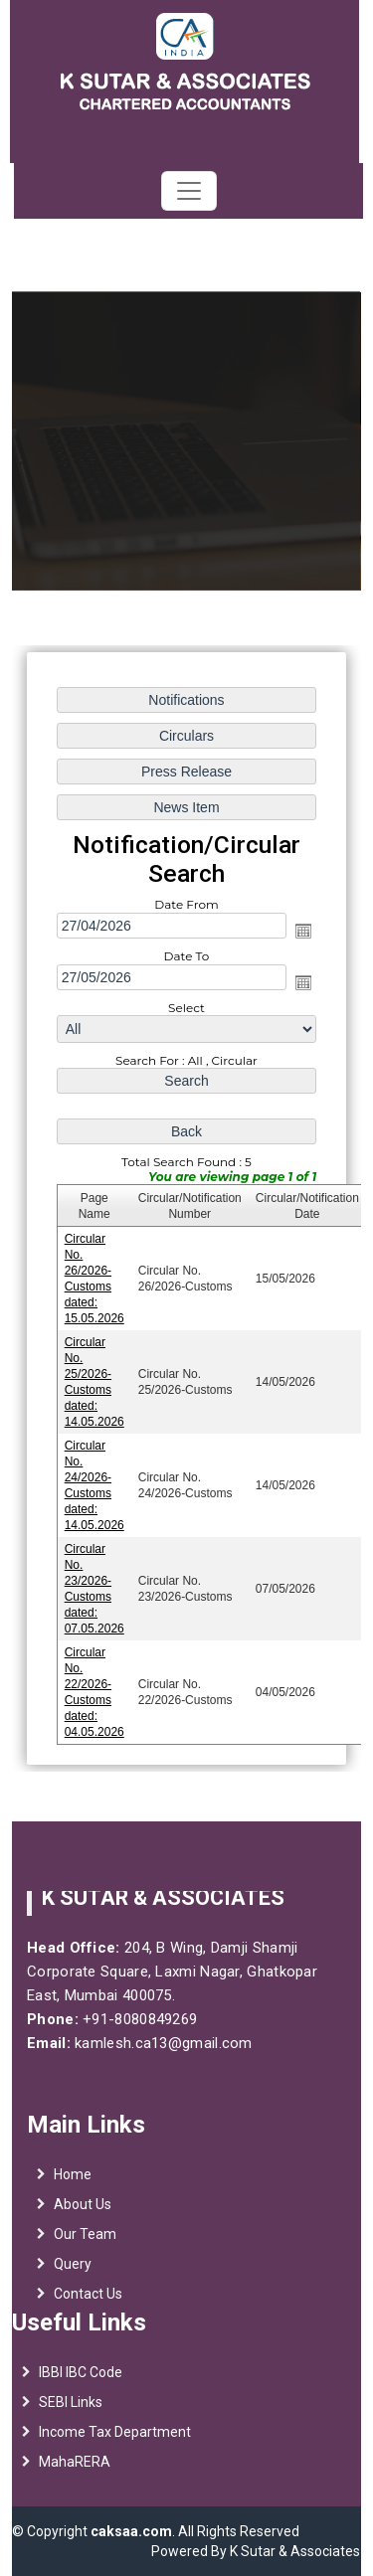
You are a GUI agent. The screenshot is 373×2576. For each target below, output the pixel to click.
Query (73, 2274)
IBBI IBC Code (80, 2381)
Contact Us (88, 2304)
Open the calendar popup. (303, 932)
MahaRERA (74, 2471)
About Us (82, 2214)
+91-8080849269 (128, 2019)
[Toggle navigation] (189, 191)
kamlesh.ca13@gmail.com (154, 2043)
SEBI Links (70, 2411)
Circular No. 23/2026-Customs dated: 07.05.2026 (94, 1587)
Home (73, 2184)
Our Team (85, 2244)
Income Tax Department (115, 2441)
